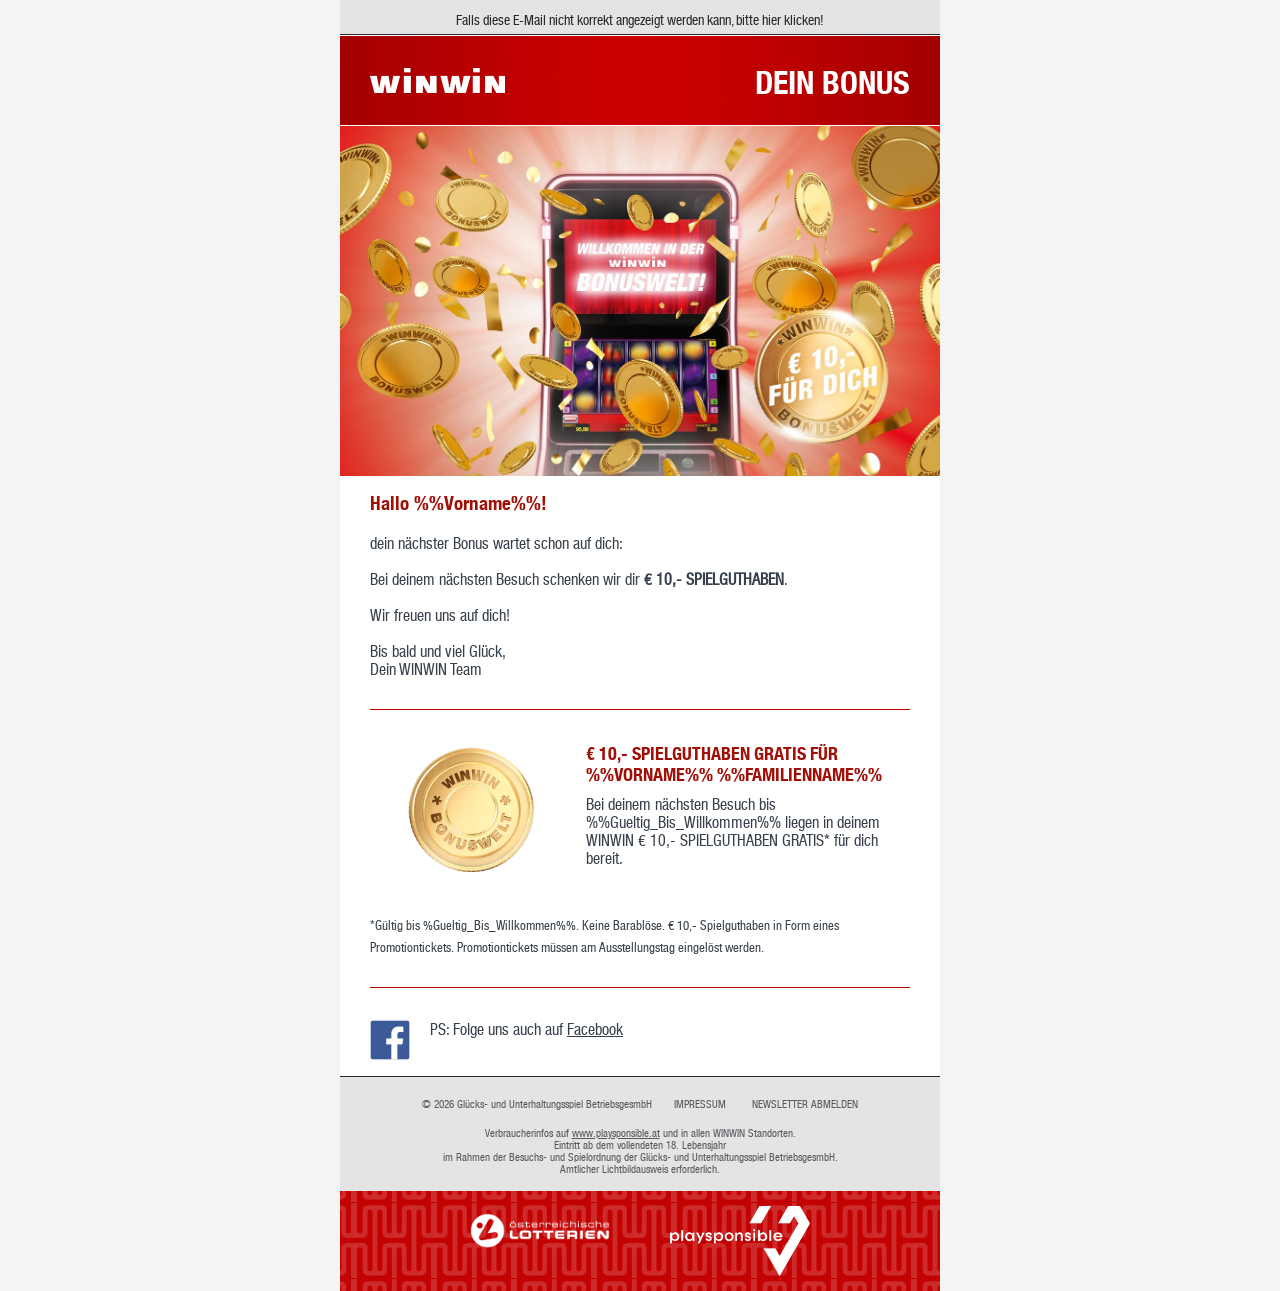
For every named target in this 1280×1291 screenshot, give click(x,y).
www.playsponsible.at (616, 1133)
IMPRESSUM (700, 1104)
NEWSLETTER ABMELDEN (805, 1104)
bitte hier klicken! (780, 20)
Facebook (595, 1029)
